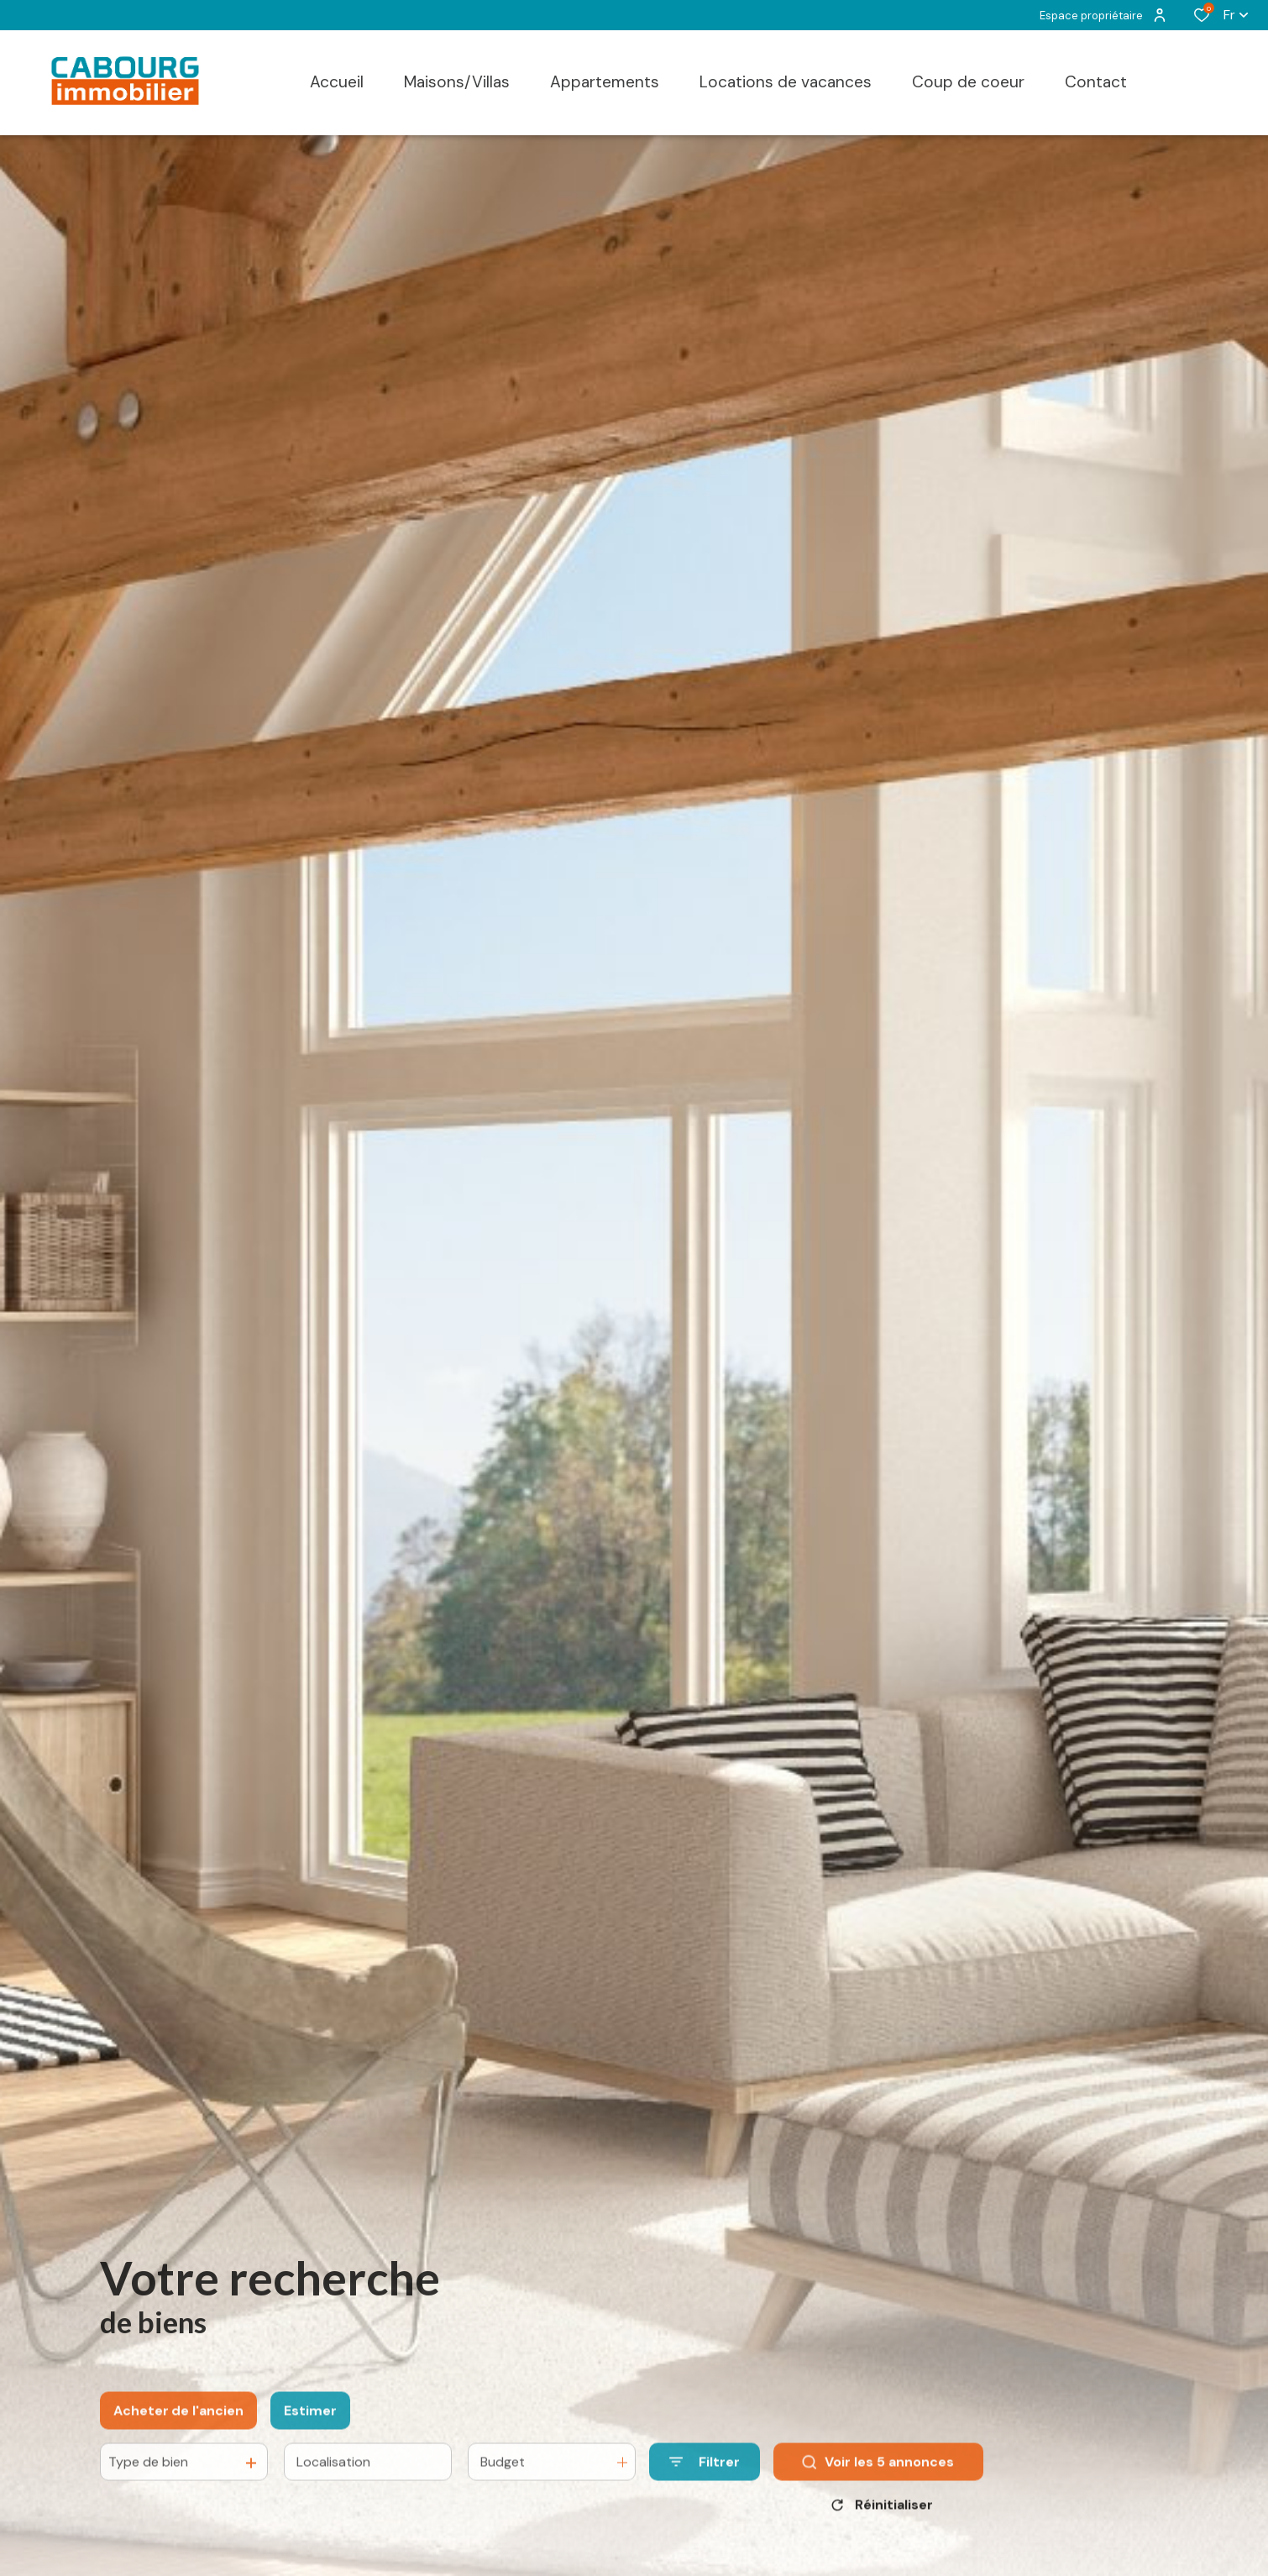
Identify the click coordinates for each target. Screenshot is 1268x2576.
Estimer (310, 2427)
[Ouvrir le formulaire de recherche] (704, 2478)
